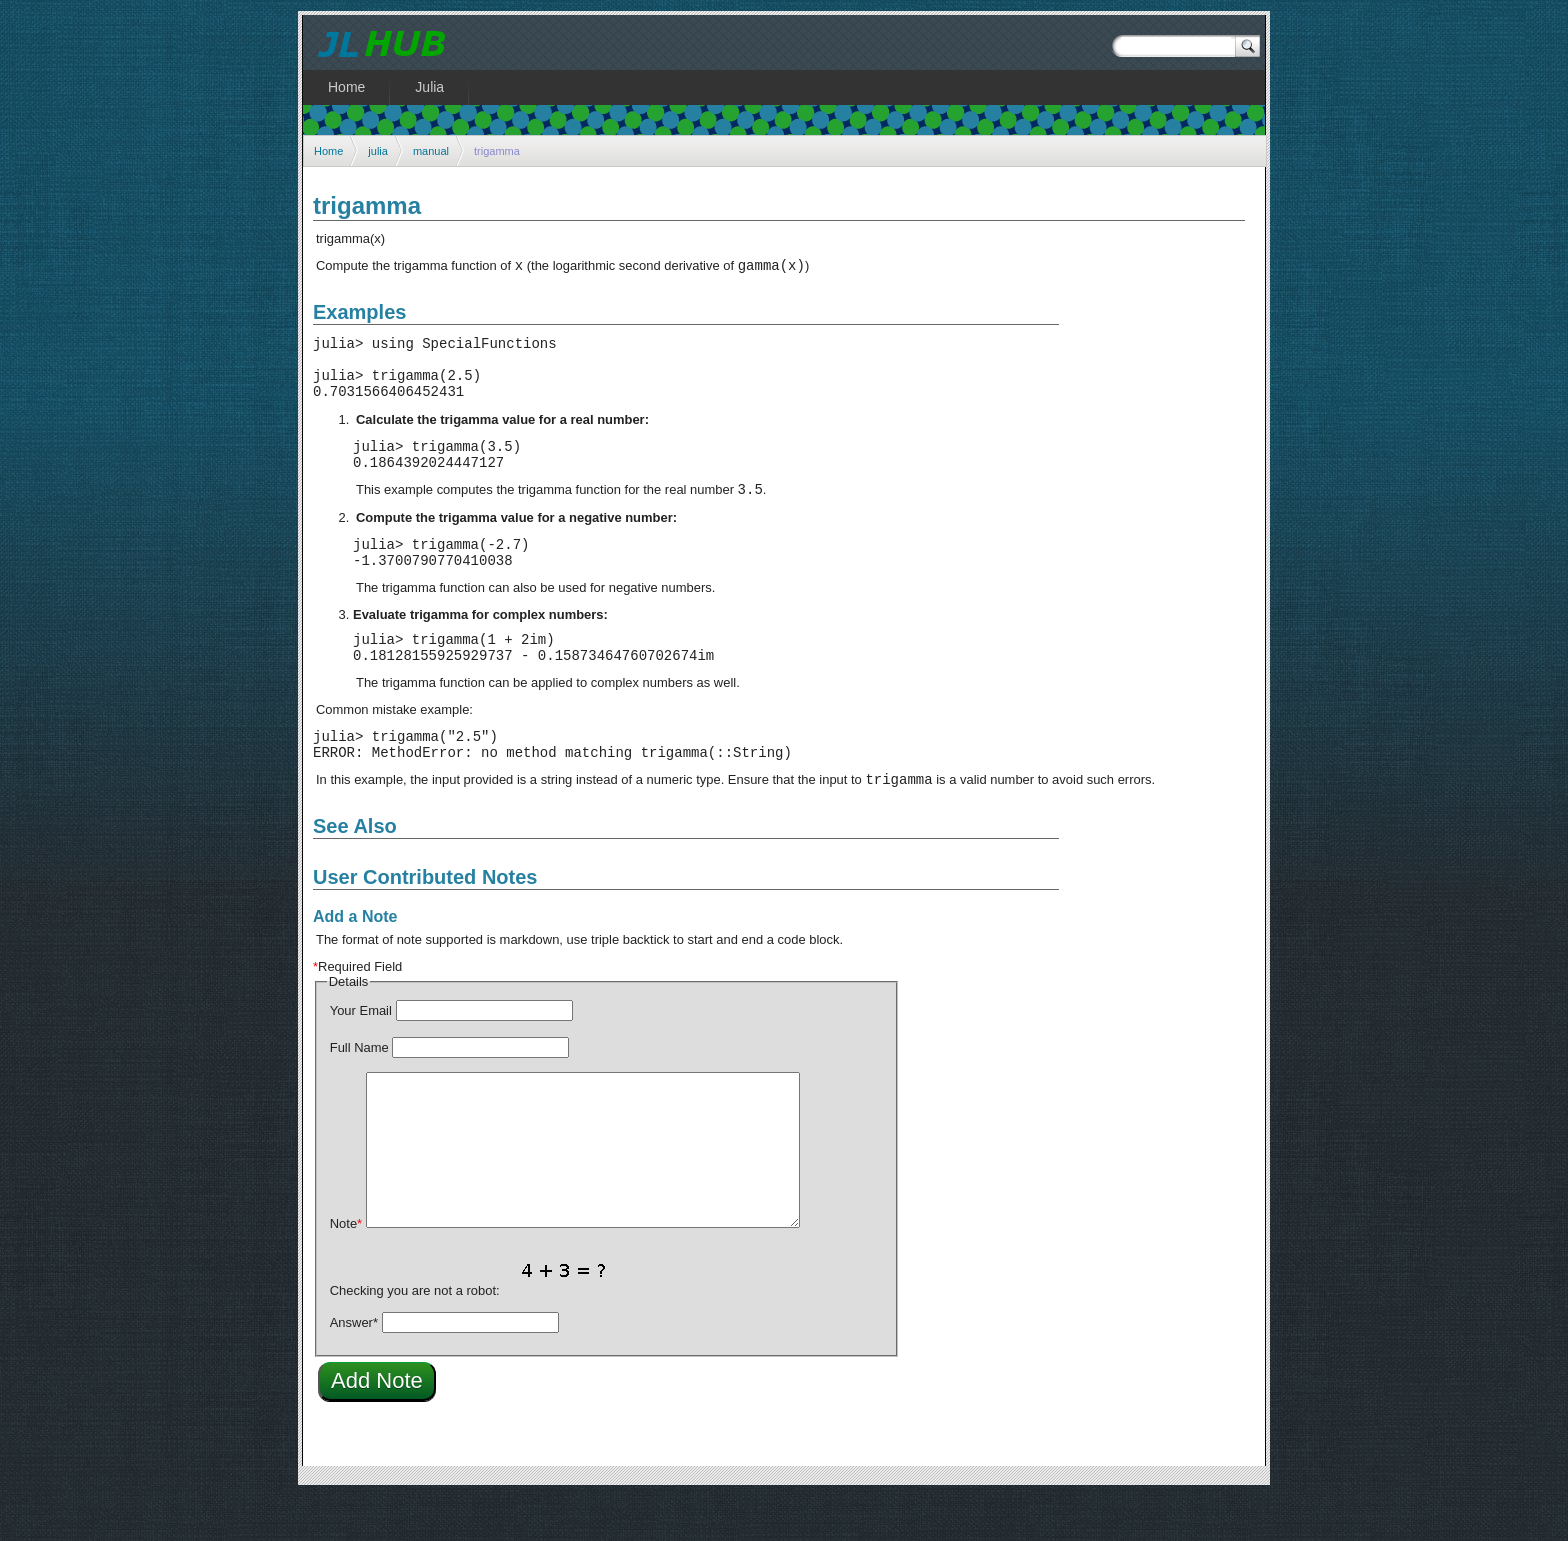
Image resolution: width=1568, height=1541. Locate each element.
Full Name (359, 1092)
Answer (354, 1367)
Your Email (361, 1055)
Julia (429, 87)
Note (346, 1268)
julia (378, 151)
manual (431, 151)
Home (328, 151)
